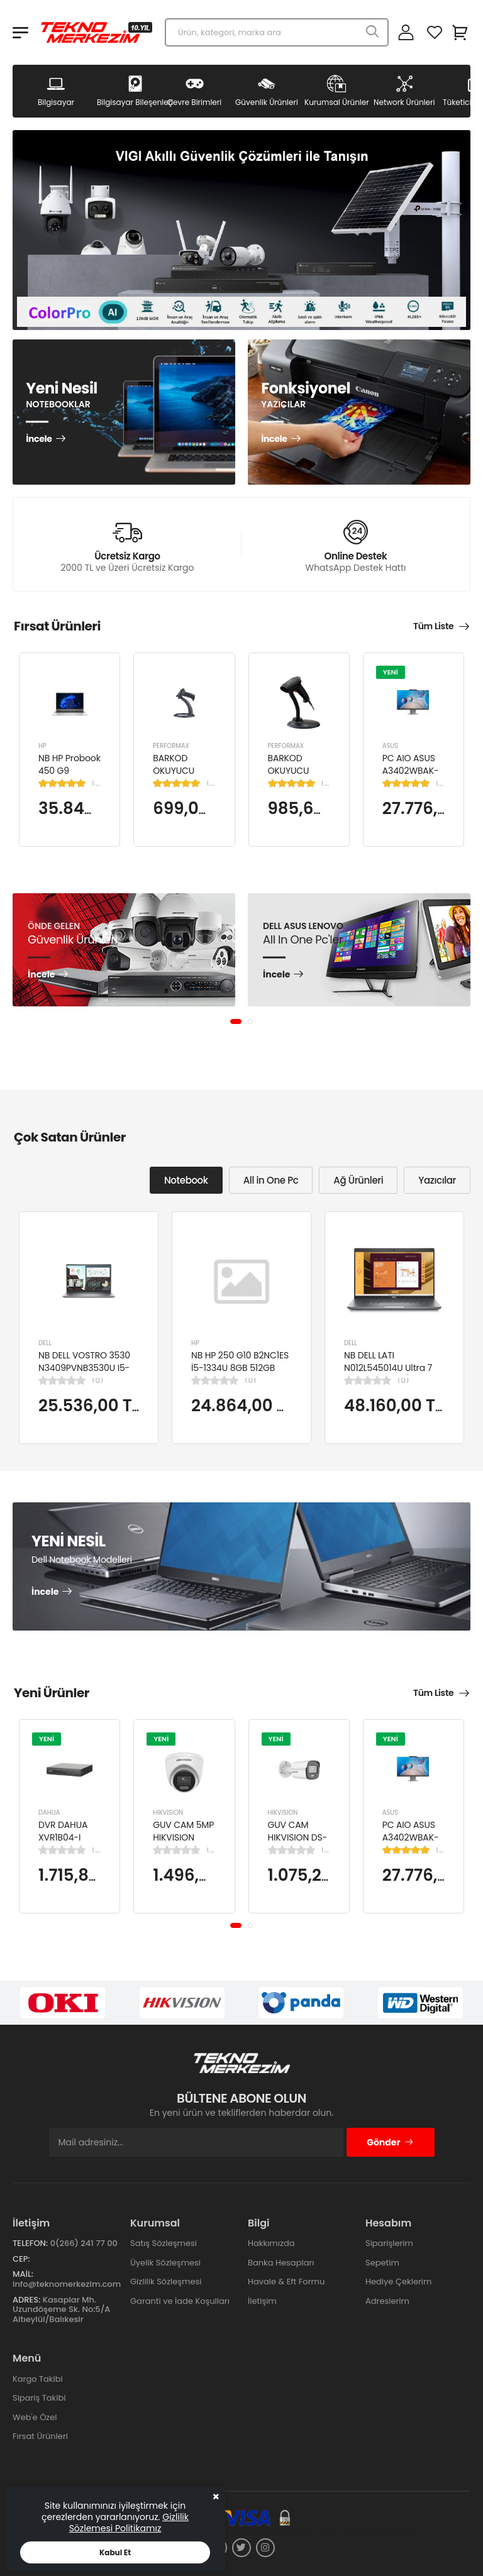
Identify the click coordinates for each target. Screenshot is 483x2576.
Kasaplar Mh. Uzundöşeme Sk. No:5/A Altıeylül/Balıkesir (61, 2309)
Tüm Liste (433, 626)
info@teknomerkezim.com (67, 2284)
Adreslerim (387, 2301)
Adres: (26, 2300)
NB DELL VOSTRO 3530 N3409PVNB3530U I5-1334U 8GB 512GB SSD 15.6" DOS (84, 1374)
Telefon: (30, 2243)
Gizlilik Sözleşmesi (166, 2281)
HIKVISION (168, 1812)
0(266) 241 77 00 (84, 2243)
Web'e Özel (35, 2417)
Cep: (21, 2259)
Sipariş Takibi (39, 2398)
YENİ (390, 671)
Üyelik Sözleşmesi (165, 2263)
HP (42, 746)
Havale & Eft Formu (286, 2281)
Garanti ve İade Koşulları (180, 2301)
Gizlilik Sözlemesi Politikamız (129, 2523)
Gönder (390, 2142)
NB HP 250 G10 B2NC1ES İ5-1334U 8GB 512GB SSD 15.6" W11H (240, 1367)
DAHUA (49, 1812)
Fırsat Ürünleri (40, 2436)
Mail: (23, 2274)
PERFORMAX (171, 746)
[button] (236, 1021)
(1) (96, 783)
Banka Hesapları (281, 2263)
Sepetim (382, 2263)
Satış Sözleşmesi (163, 2243)
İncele (39, 439)
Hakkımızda (271, 2243)
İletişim (262, 2301)
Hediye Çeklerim (398, 2281)
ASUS (390, 746)
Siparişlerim (389, 2243)
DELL (45, 1343)
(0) (97, 1380)
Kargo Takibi (38, 2379)
